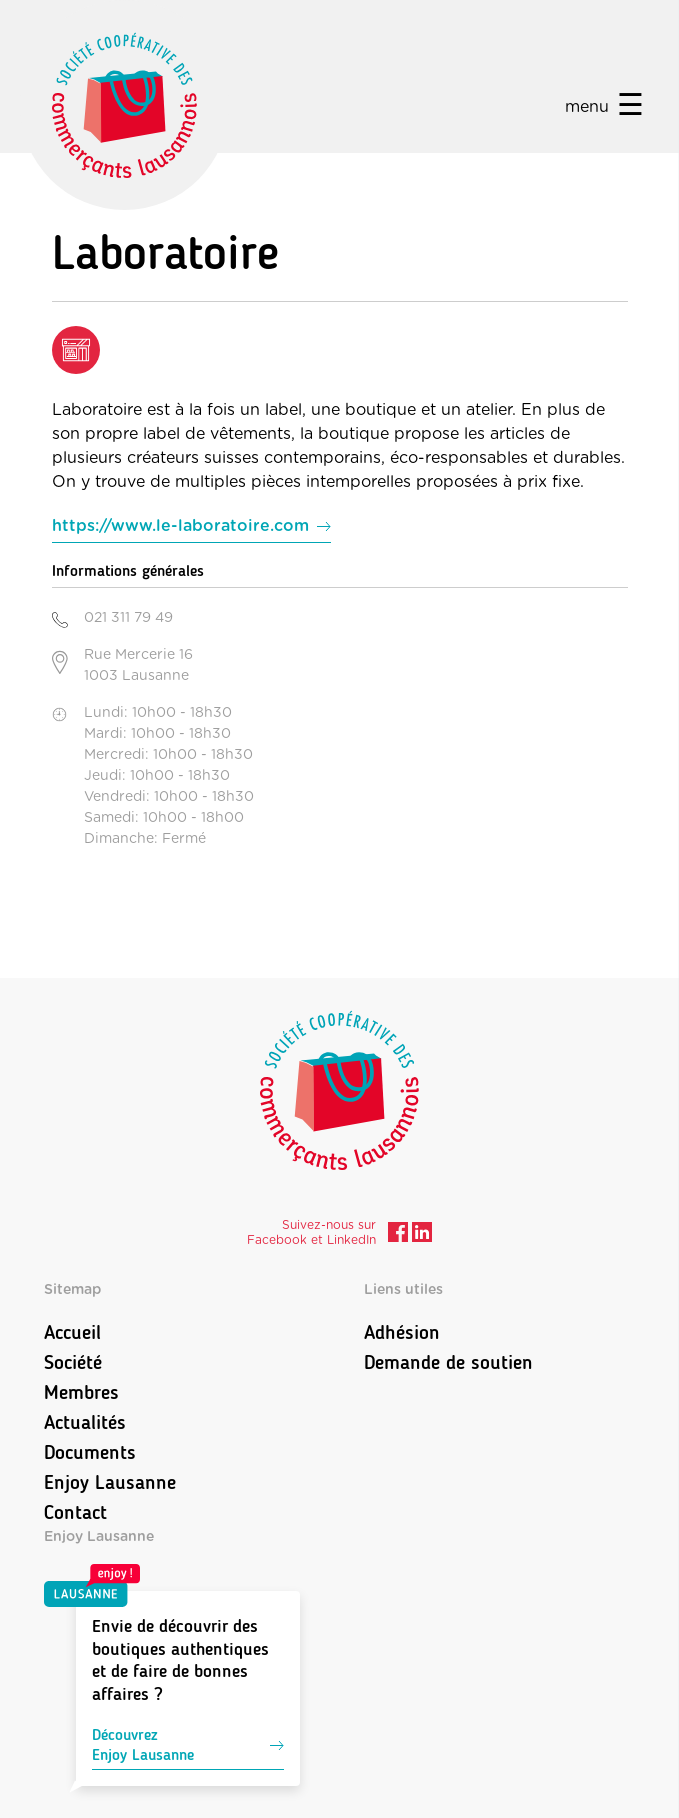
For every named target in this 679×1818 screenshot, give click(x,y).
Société (73, 1362)
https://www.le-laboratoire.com (180, 526)
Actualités (85, 1422)
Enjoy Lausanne (110, 1482)
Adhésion (402, 1332)
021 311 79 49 (128, 618)
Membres (81, 1392)
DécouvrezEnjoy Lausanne (188, 1744)
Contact (75, 1512)
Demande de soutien (448, 1362)
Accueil (72, 1332)
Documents (90, 1452)
